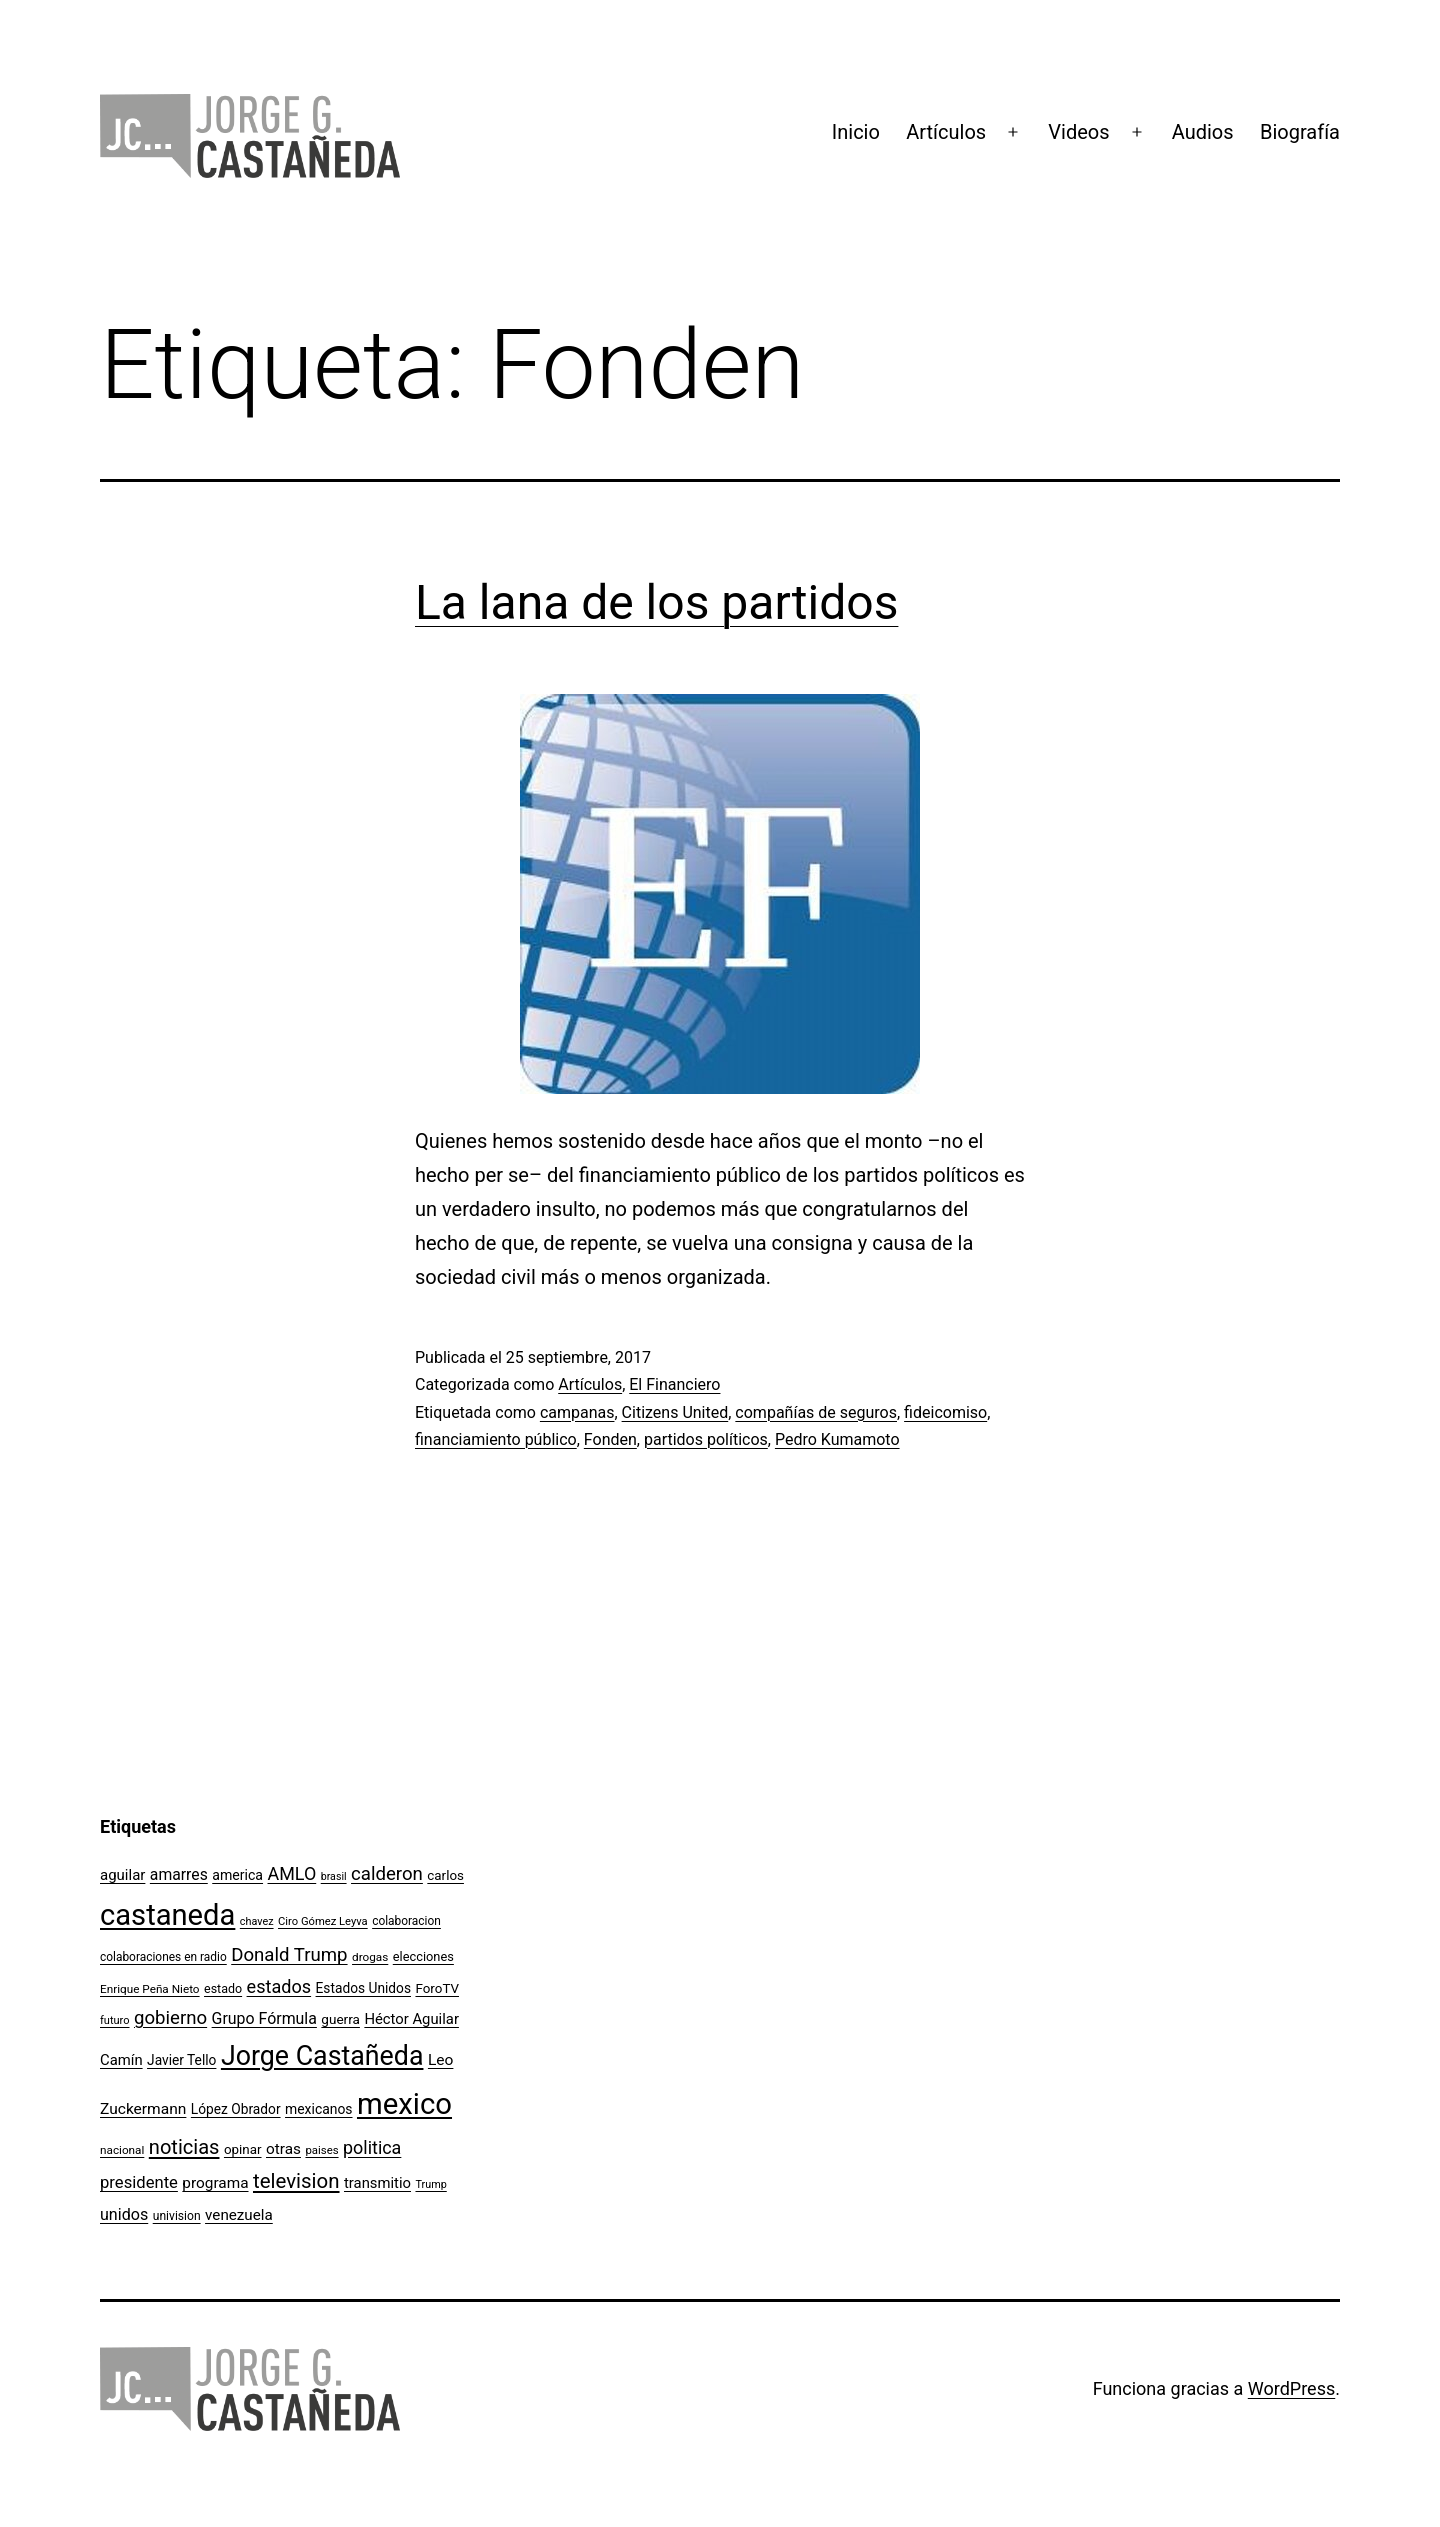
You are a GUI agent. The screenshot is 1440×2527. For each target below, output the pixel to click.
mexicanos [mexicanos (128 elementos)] (318, 2109)
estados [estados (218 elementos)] (279, 1986)
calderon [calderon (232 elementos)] (387, 1874)
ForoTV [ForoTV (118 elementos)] (437, 1988)
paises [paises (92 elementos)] (321, 2150)
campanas (577, 1412)
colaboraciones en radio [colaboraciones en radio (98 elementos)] (163, 1957)
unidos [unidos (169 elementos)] (124, 2214)
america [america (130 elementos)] (237, 1875)
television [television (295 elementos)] (296, 2181)
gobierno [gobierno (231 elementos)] (170, 2018)
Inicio (856, 132)
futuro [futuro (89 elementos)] (115, 2020)
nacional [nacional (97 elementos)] (122, 2150)
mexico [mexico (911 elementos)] (404, 2104)
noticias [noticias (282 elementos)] (184, 2147)
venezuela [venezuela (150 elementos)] (239, 2215)
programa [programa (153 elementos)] (215, 2183)
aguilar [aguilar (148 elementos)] (122, 1875)
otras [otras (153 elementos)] (283, 2149)
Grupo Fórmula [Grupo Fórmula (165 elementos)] (264, 2018)
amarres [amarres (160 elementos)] (179, 1874)
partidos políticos (706, 1439)
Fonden (610, 1439)
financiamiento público (496, 1439)
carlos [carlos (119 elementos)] (445, 1875)
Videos (1078, 132)
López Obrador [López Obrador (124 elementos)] (236, 2109)
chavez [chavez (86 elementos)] (257, 1921)
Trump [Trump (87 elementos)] (430, 2184)
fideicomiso (945, 1412)
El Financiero (674, 1384)
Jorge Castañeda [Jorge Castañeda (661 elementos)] (322, 2056)
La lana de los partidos (656, 602)
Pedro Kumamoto (837, 1439)
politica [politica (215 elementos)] (372, 2147)
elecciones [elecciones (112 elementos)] (423, 1956)
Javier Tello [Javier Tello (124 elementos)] (181, 2060)
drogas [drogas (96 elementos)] (370, 1957)
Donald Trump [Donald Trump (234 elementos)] (289, 1955)
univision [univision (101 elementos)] (177, 2216)
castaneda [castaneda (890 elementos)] (167, 1915)
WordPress (1291, 2388)
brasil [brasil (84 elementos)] (334, 1876)
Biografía (1300, 132)
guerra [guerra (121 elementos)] (340, 2019)
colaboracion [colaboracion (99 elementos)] (406, 1921)
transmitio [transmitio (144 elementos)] (377, 2183)
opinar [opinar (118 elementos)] (243, 2149)
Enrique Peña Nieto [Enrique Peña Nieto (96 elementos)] (150, 1989)
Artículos (946, 132)
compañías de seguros (816, 1412)
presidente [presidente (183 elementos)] (139, 2182)
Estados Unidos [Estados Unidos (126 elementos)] (363, 1988)
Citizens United (675, 1412)
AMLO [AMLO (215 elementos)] (292, 1873)
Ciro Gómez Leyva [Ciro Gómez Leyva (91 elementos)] (323, 1921)
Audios (1203, 132)
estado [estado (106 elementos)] (223, 1988)
